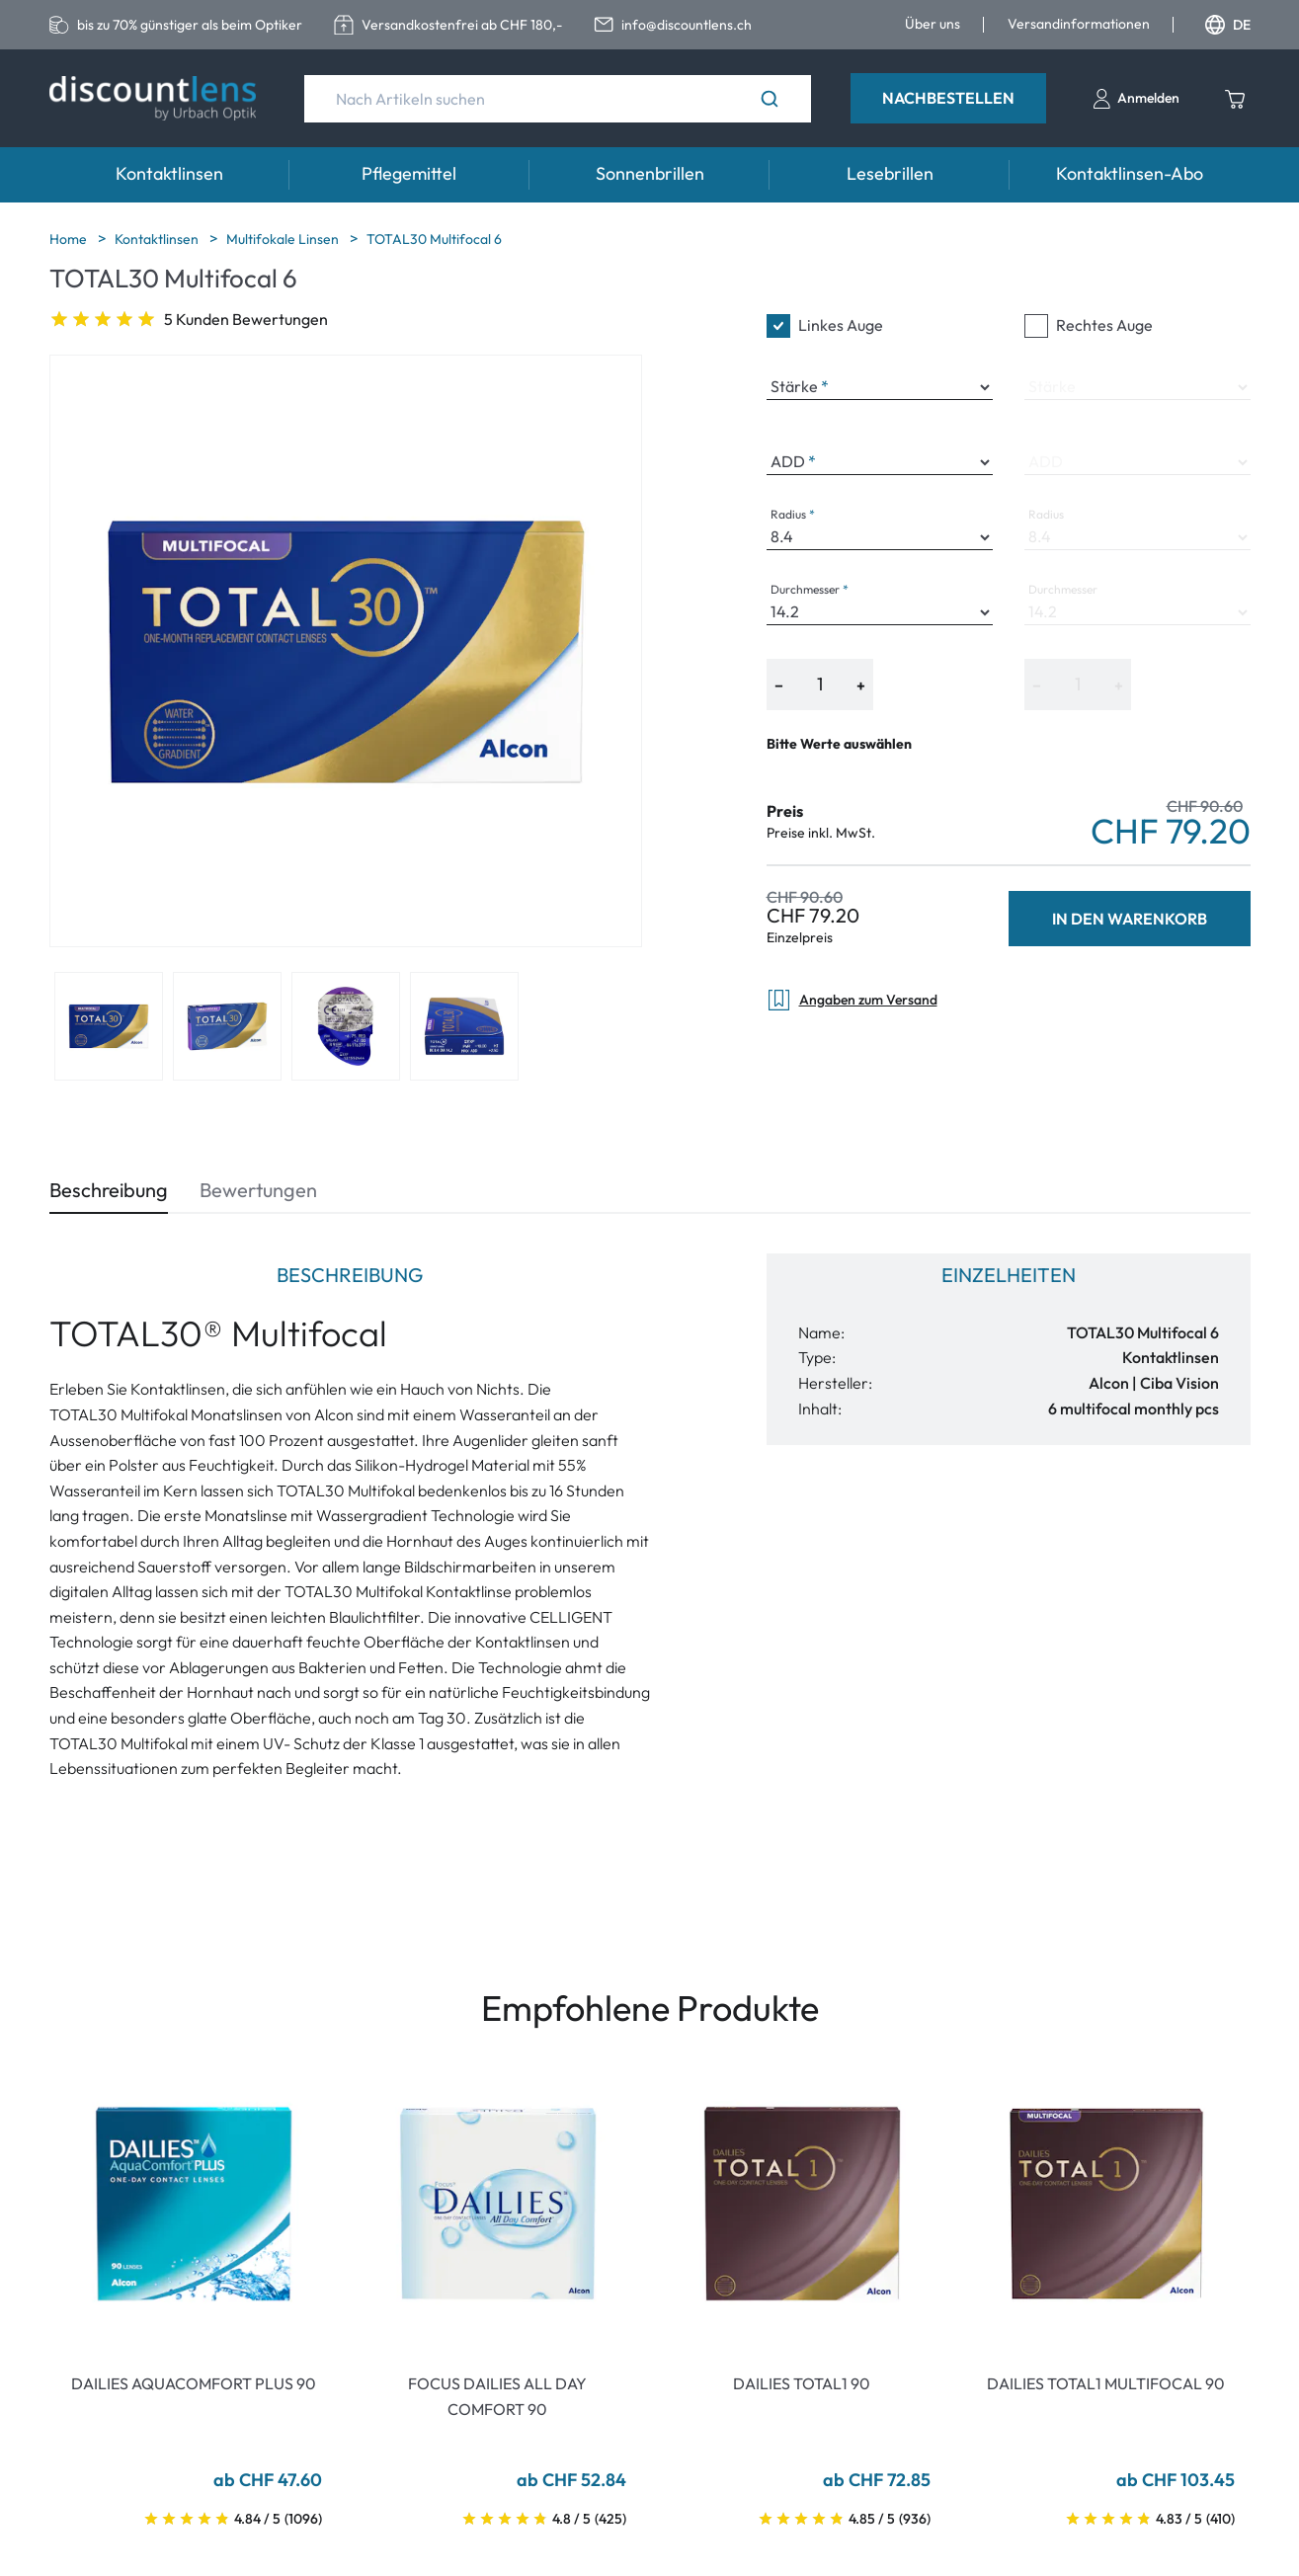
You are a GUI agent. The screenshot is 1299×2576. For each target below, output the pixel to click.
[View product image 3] (345, 1026)
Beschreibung (108, 1189)
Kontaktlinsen (169, 173)
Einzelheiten (1008, 1274)
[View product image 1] (108, 1026)
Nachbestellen (948, 98)
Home (69, 239)
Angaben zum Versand (852, 1000)
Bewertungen (258, 1189)
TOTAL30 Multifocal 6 (434, 239)
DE (1228, 25)
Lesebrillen (890, 173)
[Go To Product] (193, 2203)
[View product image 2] (227, 1026)
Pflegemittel (409, 173)
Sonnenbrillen (650, 173)
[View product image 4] (464, 1026)
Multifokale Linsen (284, 239)
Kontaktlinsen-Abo (1129, 173)
